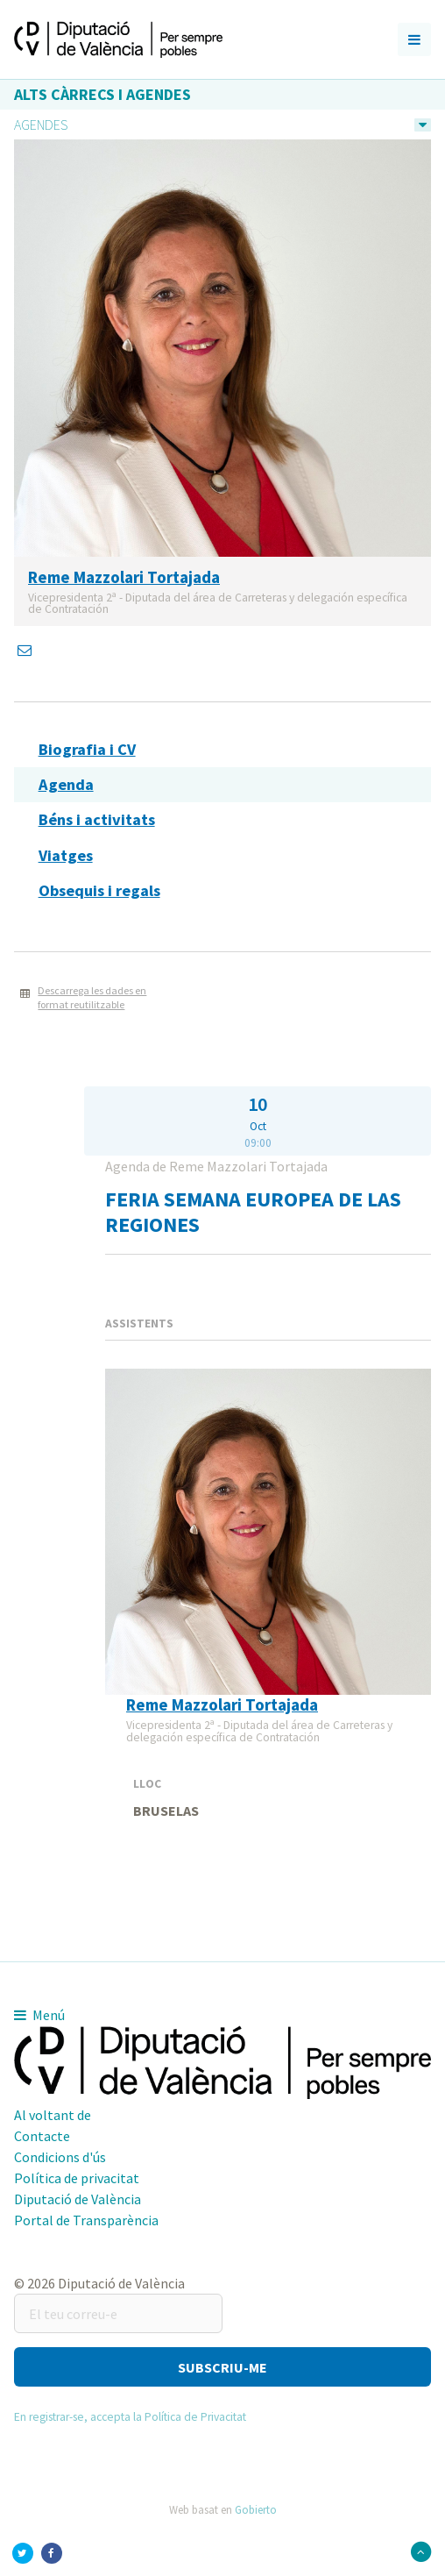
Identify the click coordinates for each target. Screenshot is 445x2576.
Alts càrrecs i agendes (102, 94)
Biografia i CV (87, 749)
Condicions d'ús (60, 2157)
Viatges (66, 855)
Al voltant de (52, 2115)
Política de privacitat (76, 2178)
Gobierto (256, 2509)
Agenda (66, 784)
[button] (222, 2367)
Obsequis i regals (99, 890)
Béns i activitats (97, 819)
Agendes (40, 124)
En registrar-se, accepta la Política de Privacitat (130, 2416)
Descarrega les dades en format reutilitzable (92, 998)
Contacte (42, 2136)
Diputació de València (77, 2199)
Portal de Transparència (86, 2220)
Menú (39, 2015)
